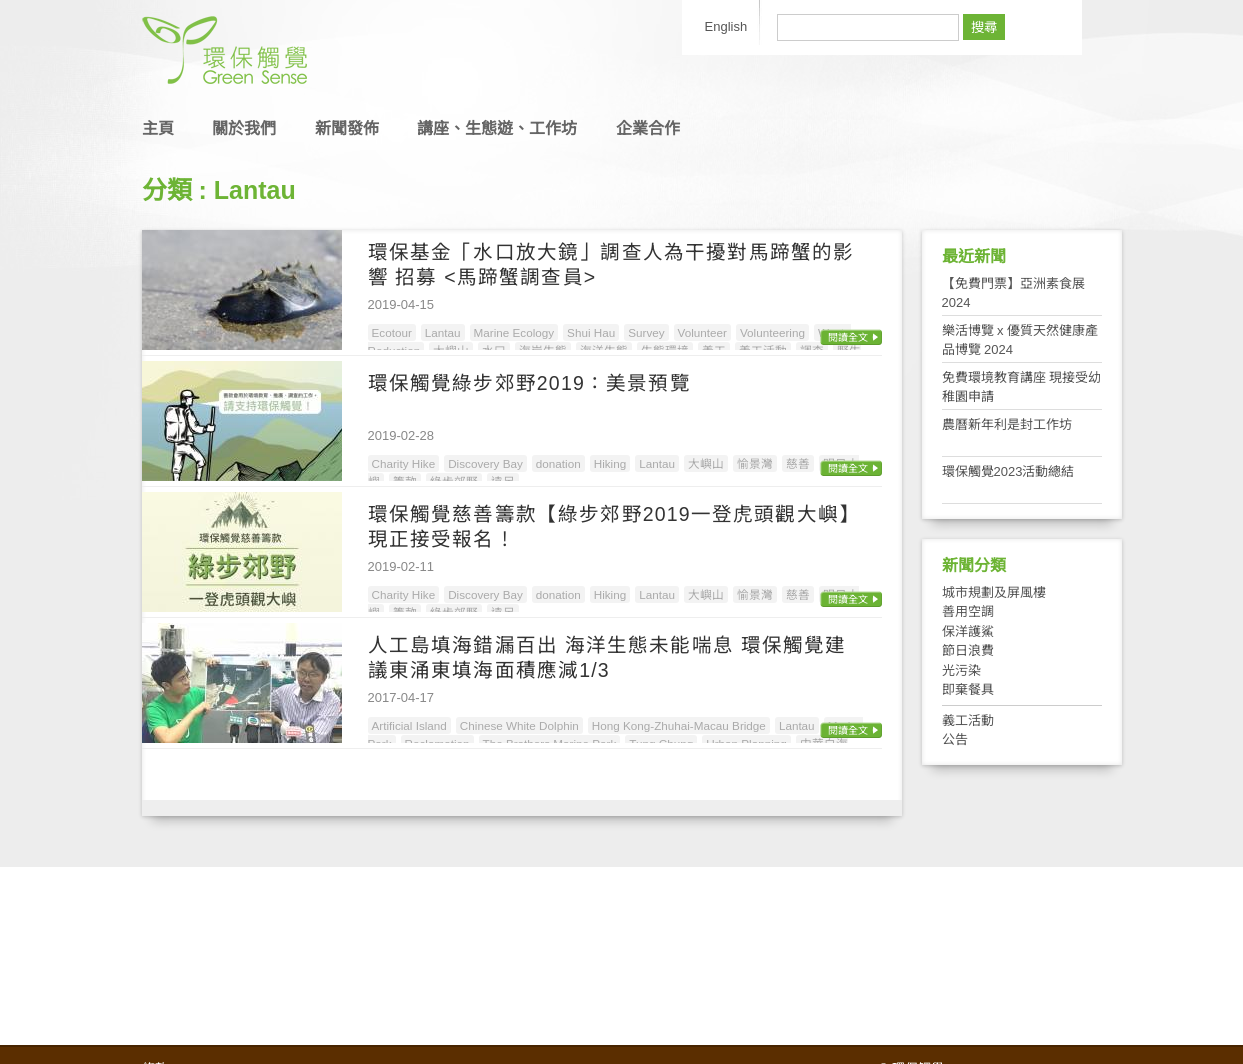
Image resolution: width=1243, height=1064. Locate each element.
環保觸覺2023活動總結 (1008, 471)
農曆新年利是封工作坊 (1007, 424)
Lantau (443, 332)
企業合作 (648, 128)
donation (558, 463)
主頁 (158, 128)
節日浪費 (968, 650)
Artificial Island (409, 725)
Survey (646, 332)
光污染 (961, 670)
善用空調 (968, 611)
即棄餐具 (968, 689)
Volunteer (702, 332)
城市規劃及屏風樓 (994, 592)
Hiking (610, 463)
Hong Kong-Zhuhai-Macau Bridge (679, 725)
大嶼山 (706, 463)
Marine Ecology (514, 332)
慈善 (798, 463)
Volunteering (772, 332)
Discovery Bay (485, 463)
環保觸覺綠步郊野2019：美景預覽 (529, 383)
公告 (955, 739)
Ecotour (392, 332)
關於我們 (244, 128)
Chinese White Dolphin (519, 725)
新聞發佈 (347, 128)
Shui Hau (591, 332)
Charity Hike (404, 463)
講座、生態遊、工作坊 (497, 128)
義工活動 (968, 720)
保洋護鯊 (968, 631)
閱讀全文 (848, 337)
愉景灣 (755, 463)
